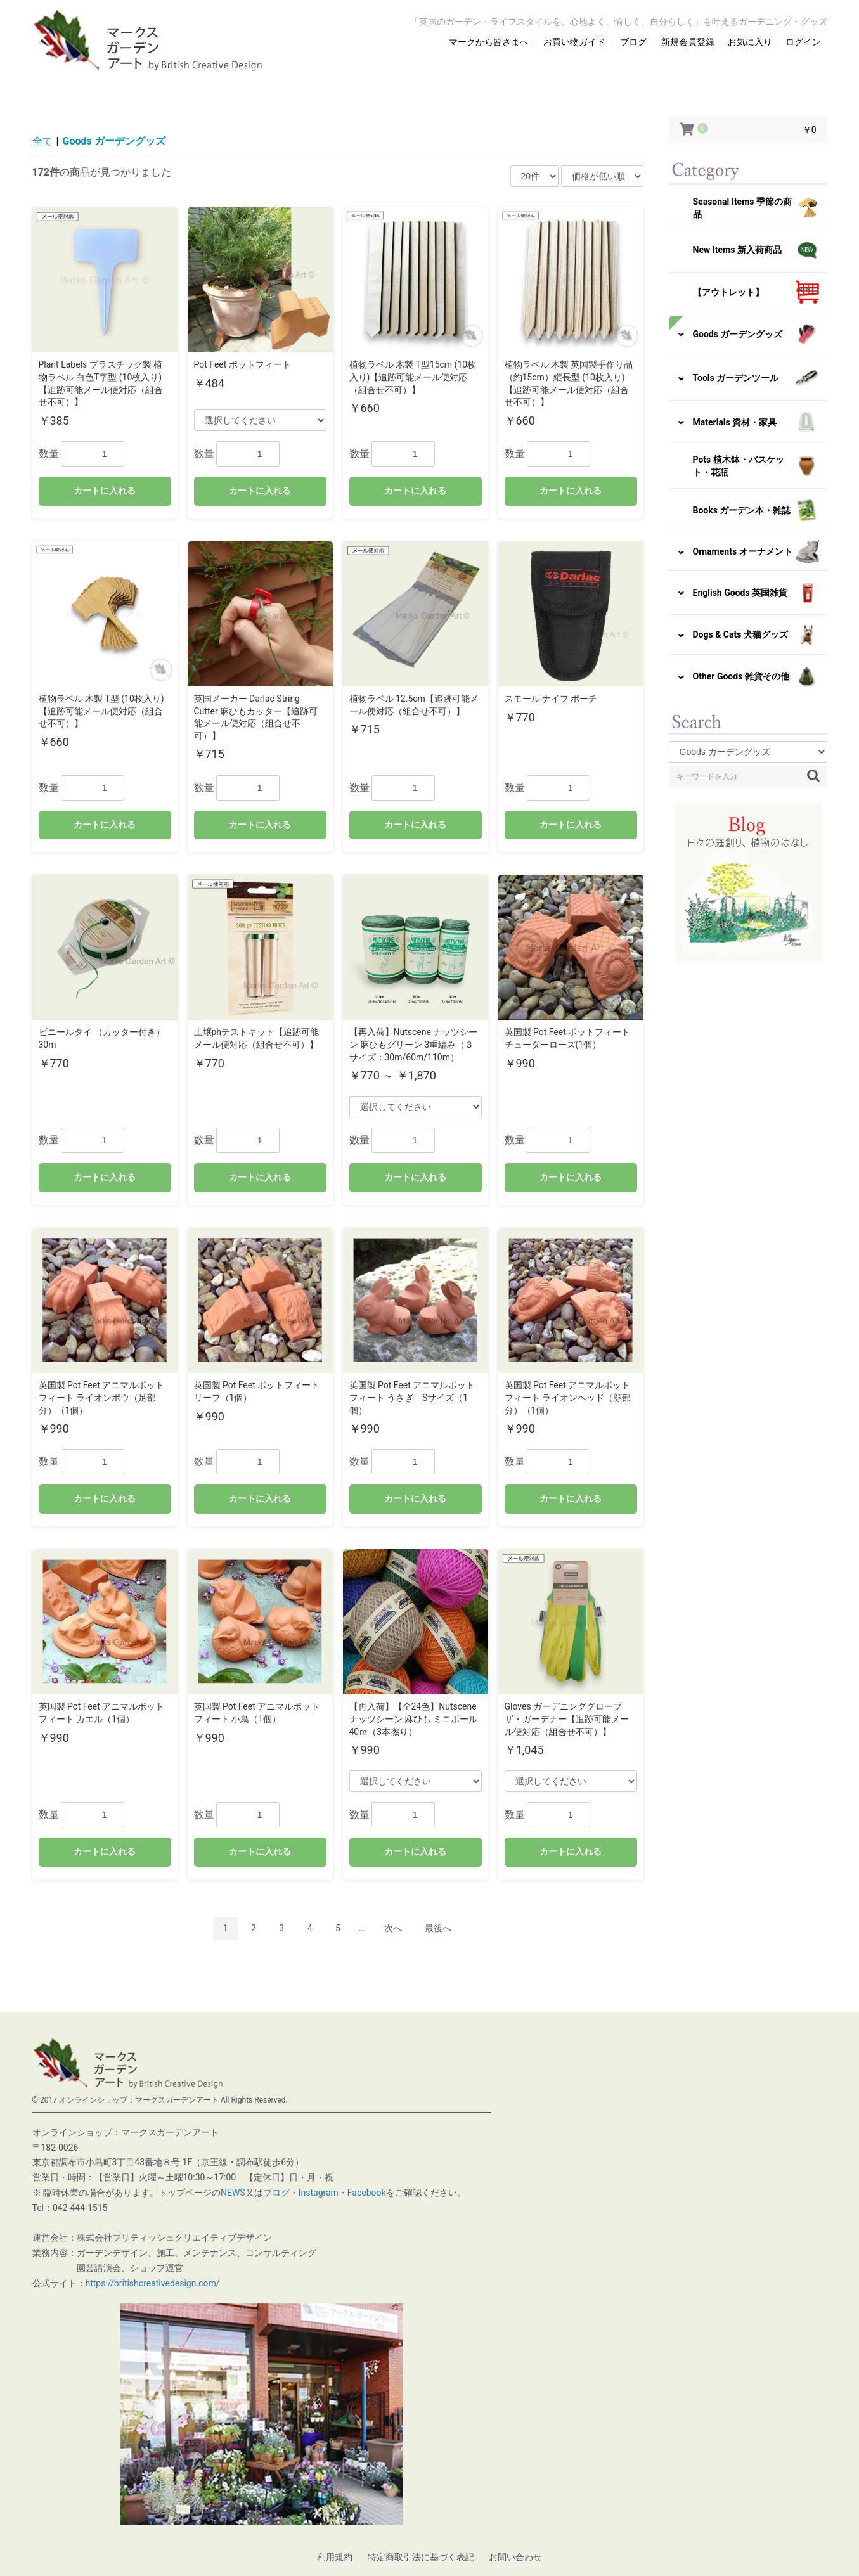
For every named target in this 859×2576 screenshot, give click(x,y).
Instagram (319, 2192)
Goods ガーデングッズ (114, 141)
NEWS (233, 2192)
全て (42, 141)
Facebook (366, 2192)
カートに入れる (105, 491)
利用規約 (334, 2557)
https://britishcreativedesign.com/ (153, 2283)
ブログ (276, 2192)
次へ (393, 1928)
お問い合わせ (515, 2557)
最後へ (438, 1928)
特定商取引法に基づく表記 (421, 2557)
